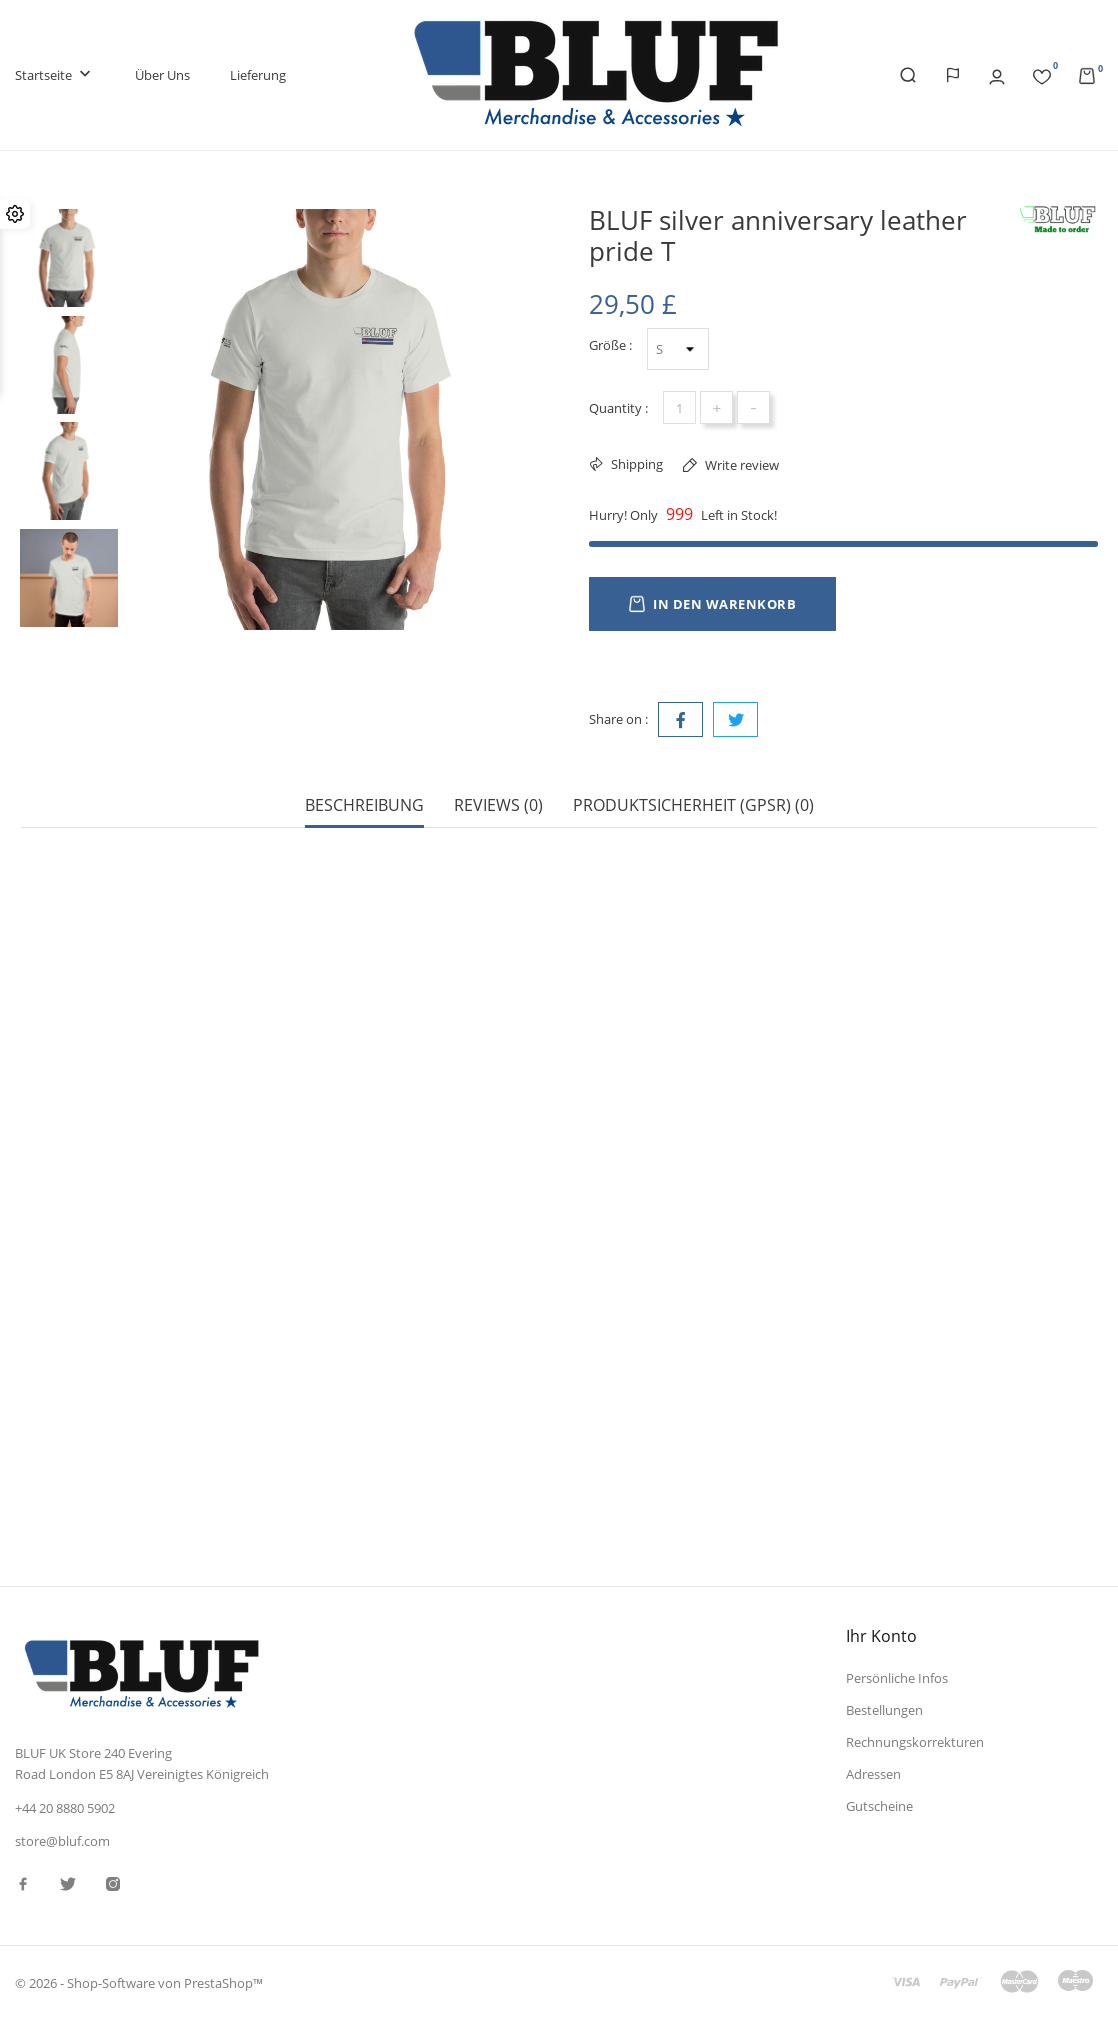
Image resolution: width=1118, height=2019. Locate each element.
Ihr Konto (881, 1636)
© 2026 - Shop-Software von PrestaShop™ (139, 1983)
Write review (740, 465)
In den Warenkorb (712, 604)
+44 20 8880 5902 (65, 1808)
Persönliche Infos (897, 1678)
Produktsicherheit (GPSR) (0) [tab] (693, 805)
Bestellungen (884, 1710)
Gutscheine (879, 1806)
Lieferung (258, 75)
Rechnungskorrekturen (915, 1742)
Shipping (635, 464)
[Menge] (679, 407)
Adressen (873, 1774)
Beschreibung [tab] (364, 805)
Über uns (162, 75)
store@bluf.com (62, 1841)
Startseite (55, 75)
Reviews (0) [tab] (498, 805)
